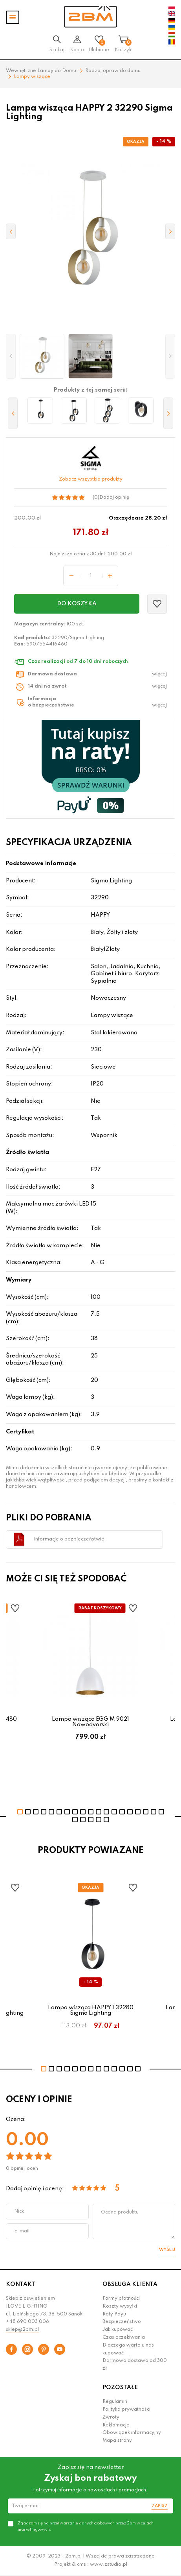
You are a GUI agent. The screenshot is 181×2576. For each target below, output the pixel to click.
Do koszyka (77, 604)
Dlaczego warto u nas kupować (128, 2349)
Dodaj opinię (114, 497)
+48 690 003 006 (27, 2321)
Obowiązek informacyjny (131, 2432)
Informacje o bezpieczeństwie (69, 1539)
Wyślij (167, 2249)
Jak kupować (117, 2329)
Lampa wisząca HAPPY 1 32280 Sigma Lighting (90, 2010)
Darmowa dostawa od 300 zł (134, 2364)
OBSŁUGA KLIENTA (129, 2284)
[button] (11, 356)
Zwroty (110, 2417)
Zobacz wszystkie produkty (90, 479)
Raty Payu (114, 2314)
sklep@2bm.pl (22, 2329)
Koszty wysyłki (119, 2306)
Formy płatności (121, 2298)
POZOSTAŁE (120, 2387)
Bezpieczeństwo (121, 2321)
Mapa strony (117, 2440)
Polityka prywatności (126, 2409)
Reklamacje (116, 2425)
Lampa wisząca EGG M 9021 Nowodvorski (90, 1721)
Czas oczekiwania (123, 2337)
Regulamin (114, 2401)
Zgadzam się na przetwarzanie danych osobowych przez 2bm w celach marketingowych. (86, 2526)
